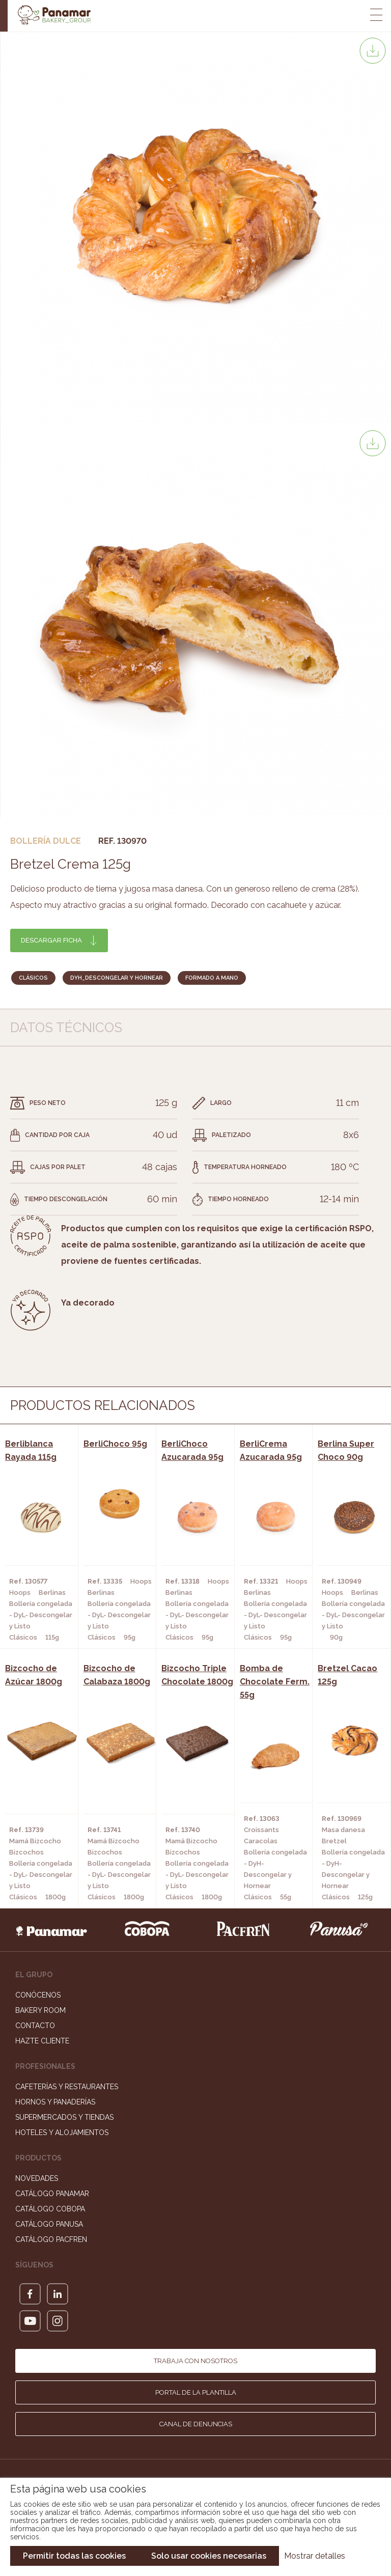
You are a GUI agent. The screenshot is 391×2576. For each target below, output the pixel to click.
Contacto (35, 2025)
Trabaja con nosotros (195, 2361)
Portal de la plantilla (195, 2392)
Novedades (36, 2178)
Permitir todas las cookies (74, 2556)
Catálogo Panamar (52, 2194)
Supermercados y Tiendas (64, 2117)
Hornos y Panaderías (55, 2102)
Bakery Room (40, 2010)
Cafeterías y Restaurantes (66, 2087)
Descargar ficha (51, 940)
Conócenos (38, 1995)
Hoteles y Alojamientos (61, 2132)
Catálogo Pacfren (51, 2239)
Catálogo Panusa (49, 2224)
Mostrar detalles (314, 2556)
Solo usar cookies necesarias (208, 2556)
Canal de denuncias (195, 2424)
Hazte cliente (42, 2041)
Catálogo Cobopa (50, 2209)
